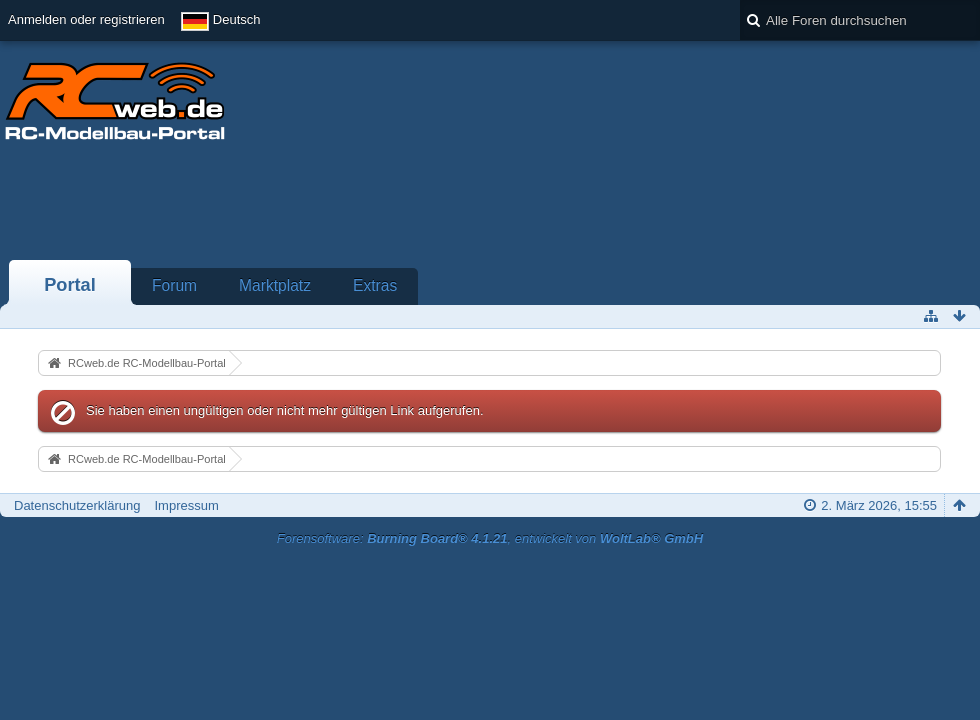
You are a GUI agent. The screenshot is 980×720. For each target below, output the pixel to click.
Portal (70, 285)
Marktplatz (275, 285)
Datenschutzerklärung (77, 505)
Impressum (186, 505)
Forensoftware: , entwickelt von (490, 538)
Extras (375, 285)
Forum (174, 285)
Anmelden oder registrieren (86, 19)
